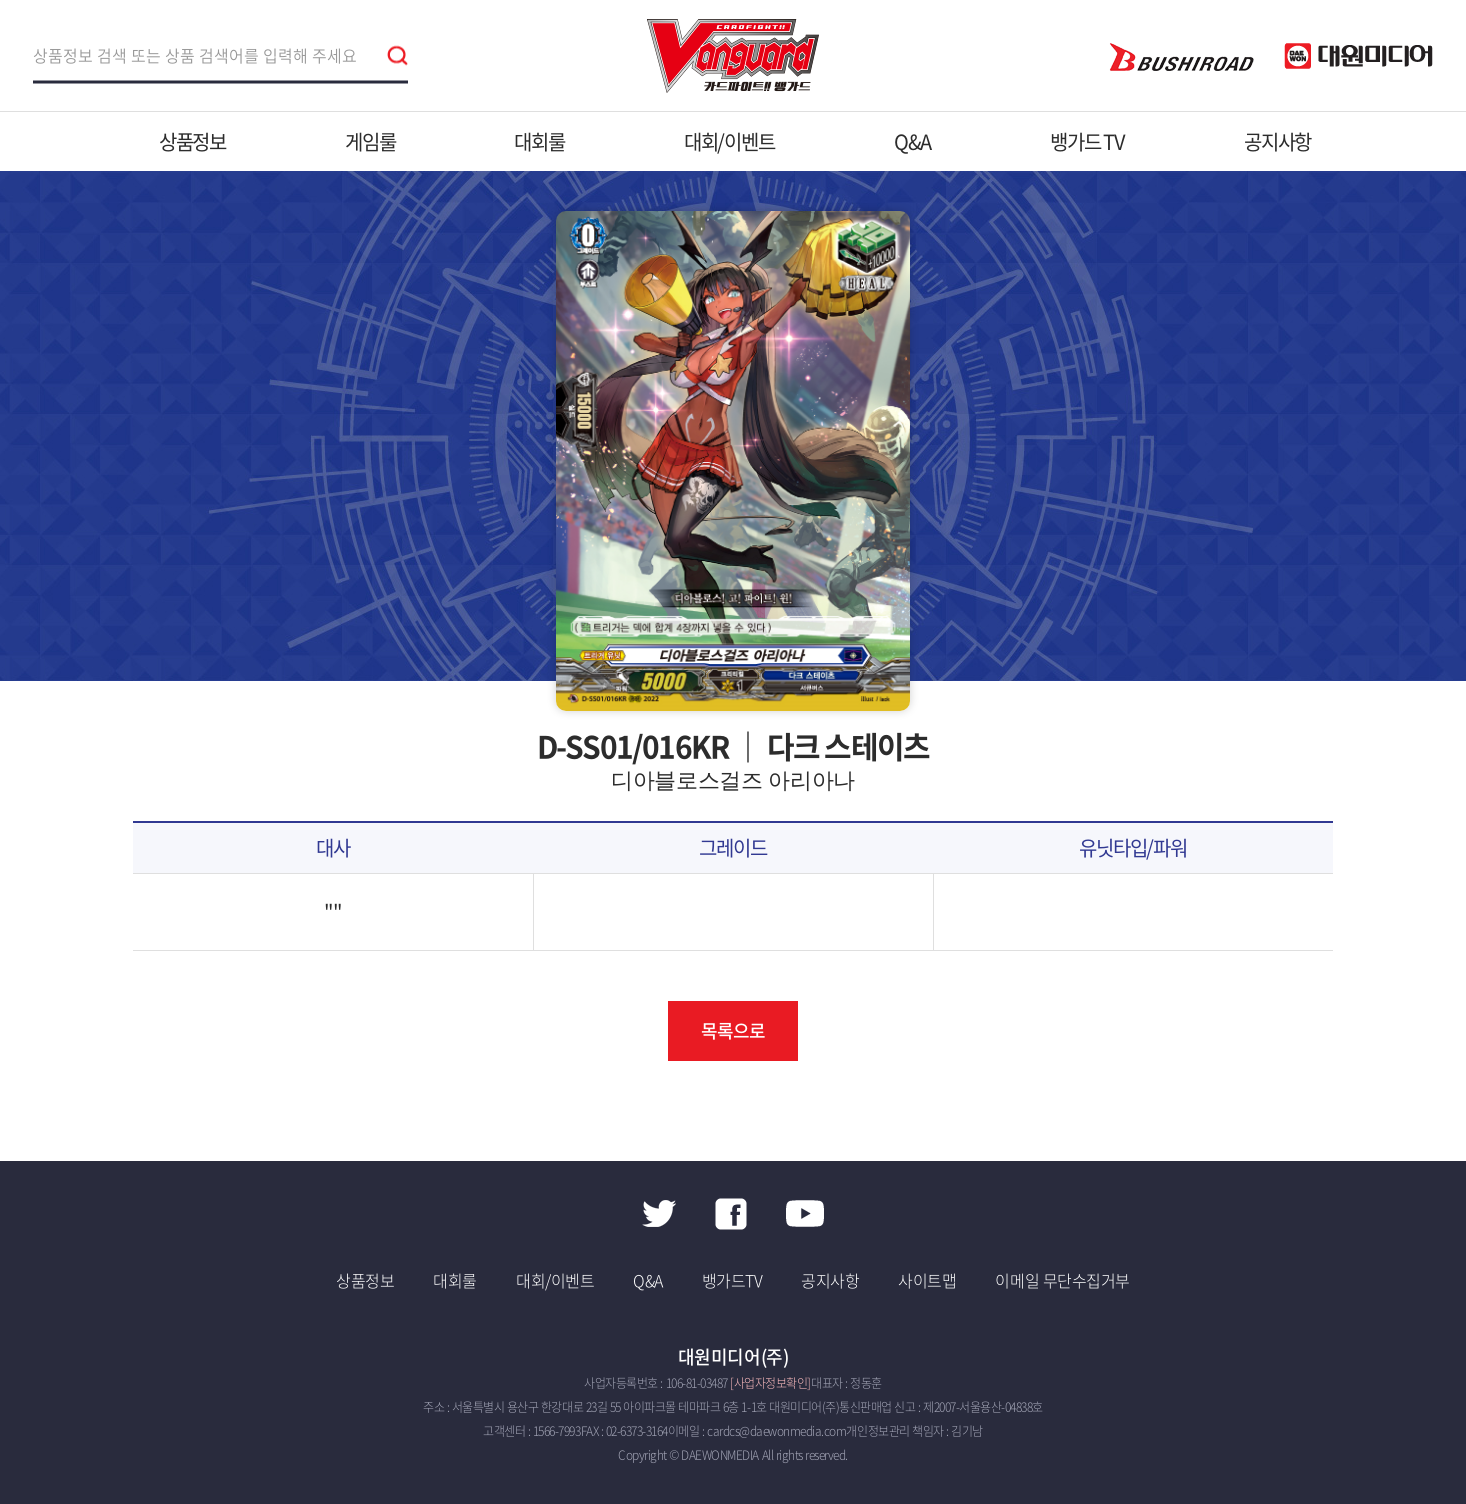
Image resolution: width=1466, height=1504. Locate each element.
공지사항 (1277, 141)
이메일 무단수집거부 (1062, 1280)
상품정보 (192, 141)
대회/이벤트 (729, 141)
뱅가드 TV (1087, 141)
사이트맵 (927, 1280)
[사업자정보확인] (770, 1383)
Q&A (912, 141)
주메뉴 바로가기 (0, 0)
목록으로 (733, 1030)
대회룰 (539, 141)
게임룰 (370, 141)
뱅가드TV (732, 1280)
